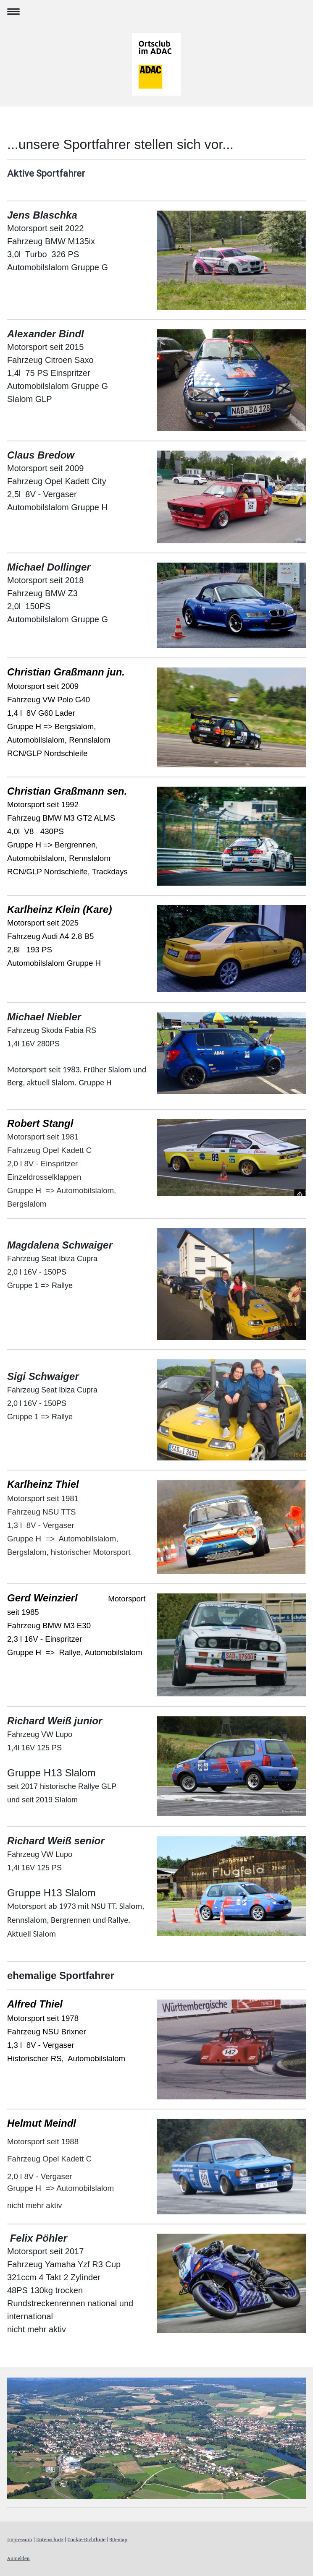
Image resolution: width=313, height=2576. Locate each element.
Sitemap (118, 2539)
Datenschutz (49, 2539)
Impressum (19, 2539)
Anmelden (18, 2558)
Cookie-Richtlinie (86, 2539)
